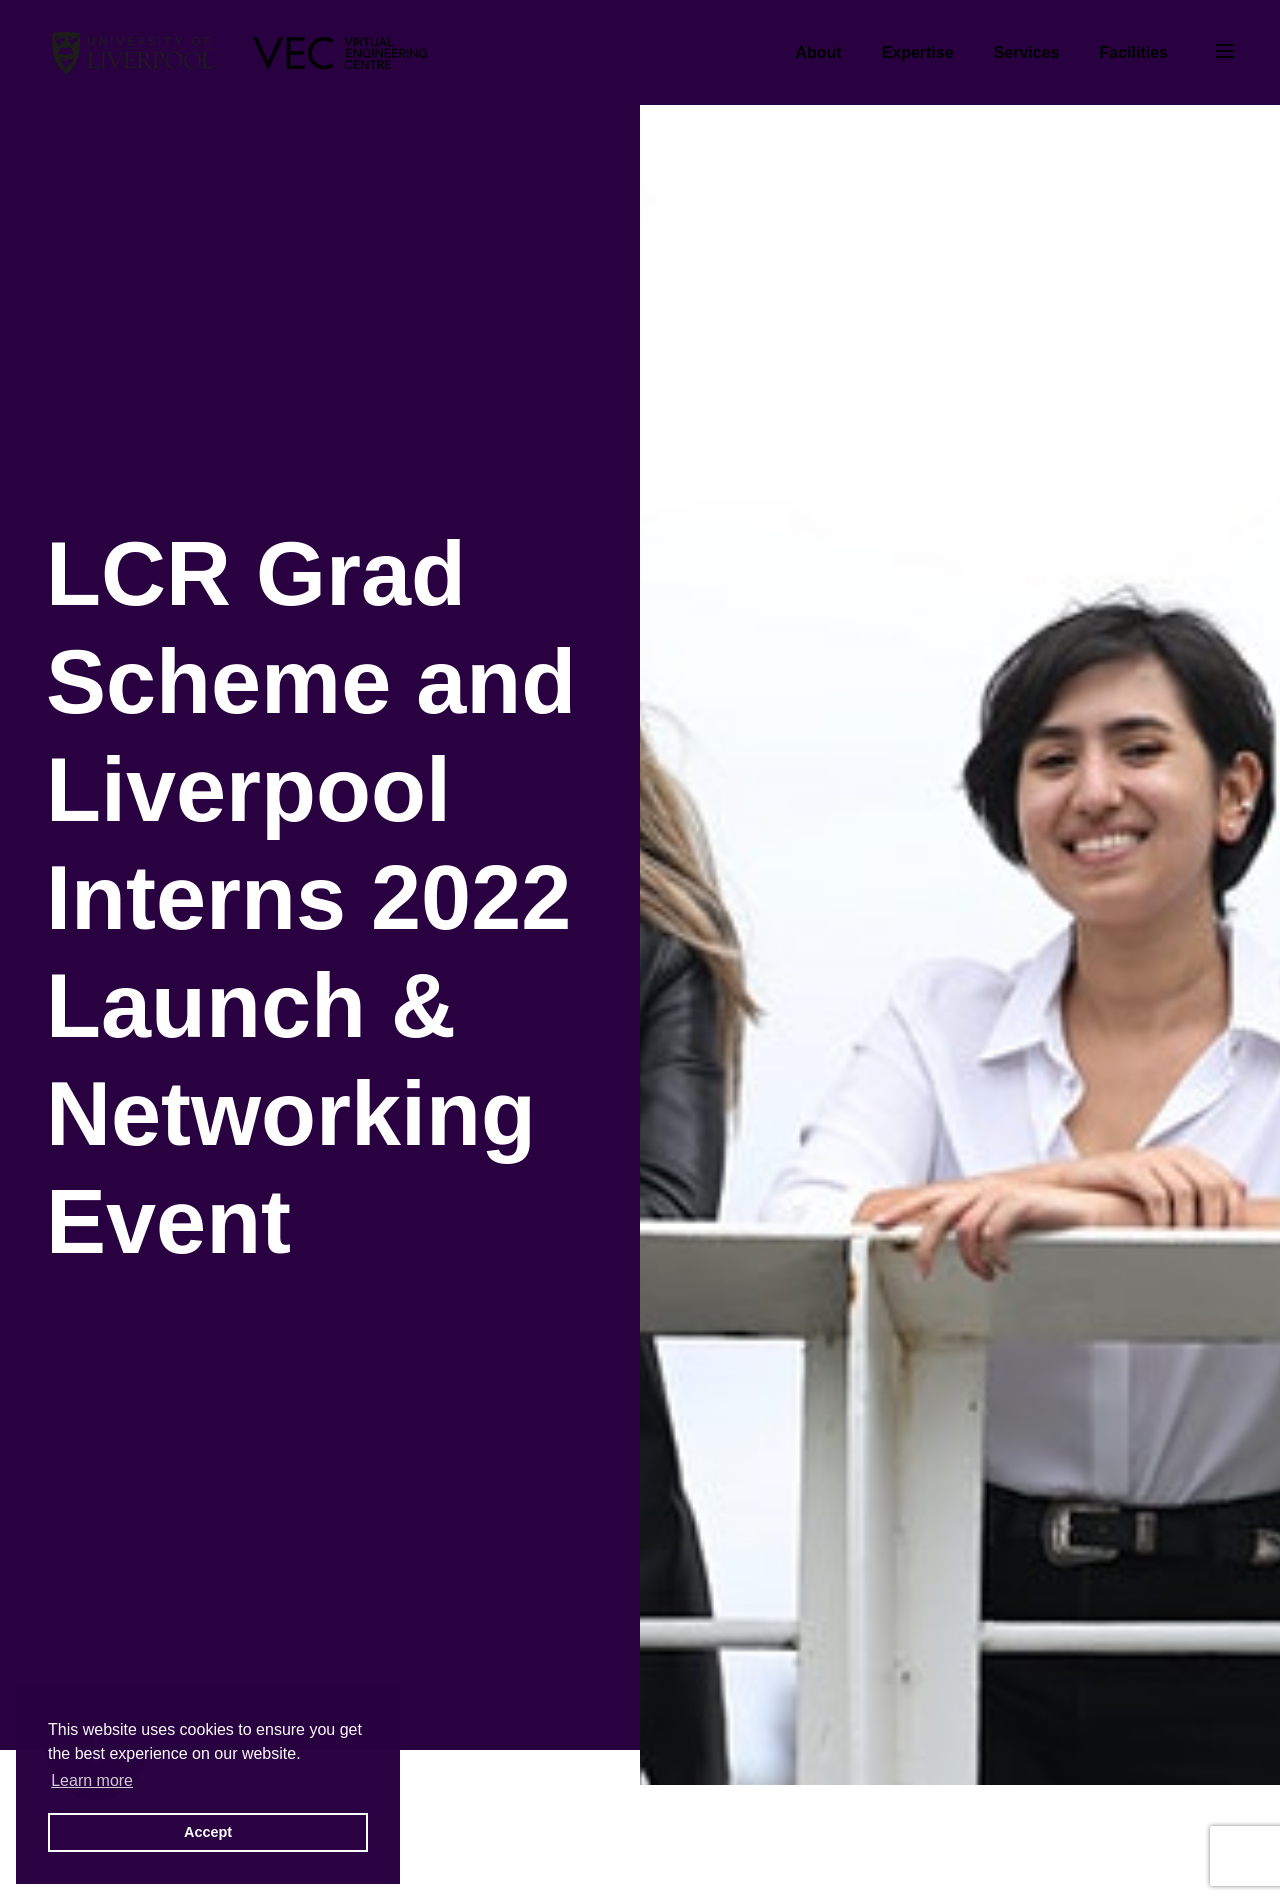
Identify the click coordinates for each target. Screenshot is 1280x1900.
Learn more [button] (92, 1780)
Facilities (1134, 52)
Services (1027, 52)
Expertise (918, 52)
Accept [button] (208, 1832)
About (818, 52)
